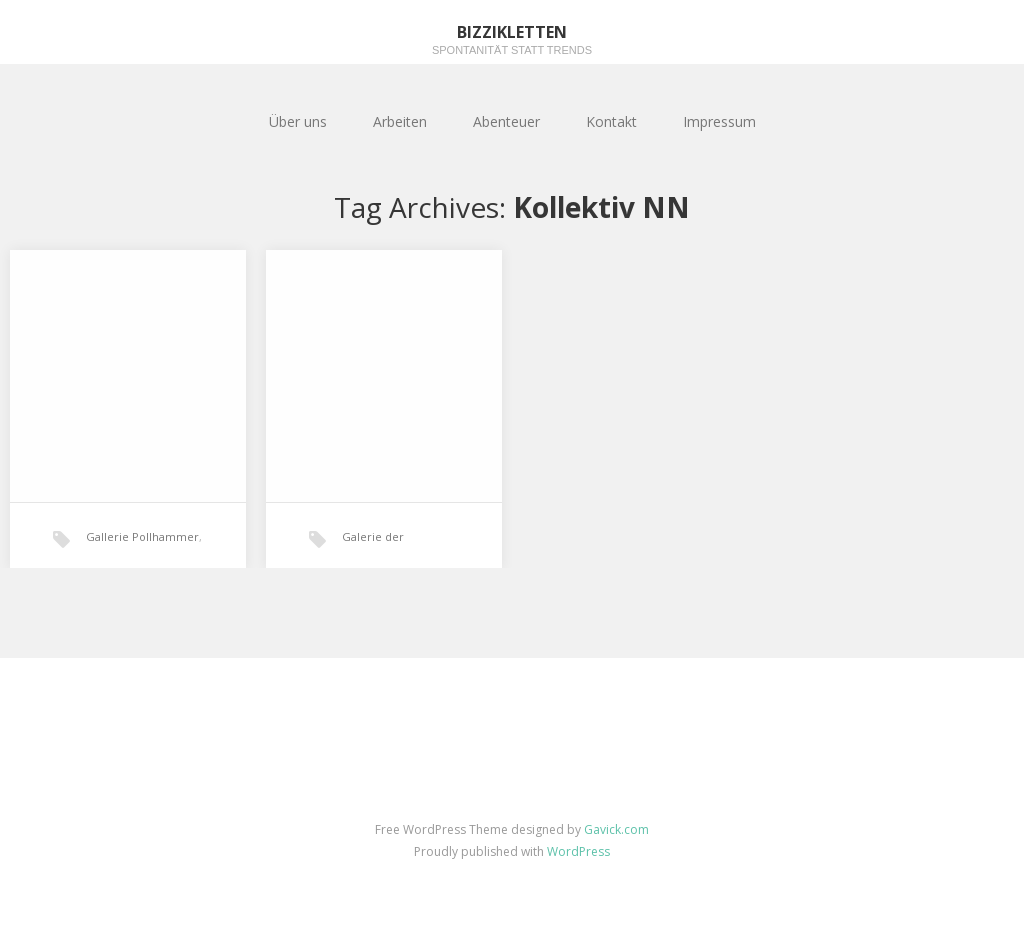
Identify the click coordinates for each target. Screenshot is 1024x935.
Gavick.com (616, 829)
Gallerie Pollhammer (142, 536)
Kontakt (611, 121)
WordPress (578, 851)
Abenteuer (506, 121)
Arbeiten (400, 121)
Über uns (298, 121)
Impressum (719, 121)
